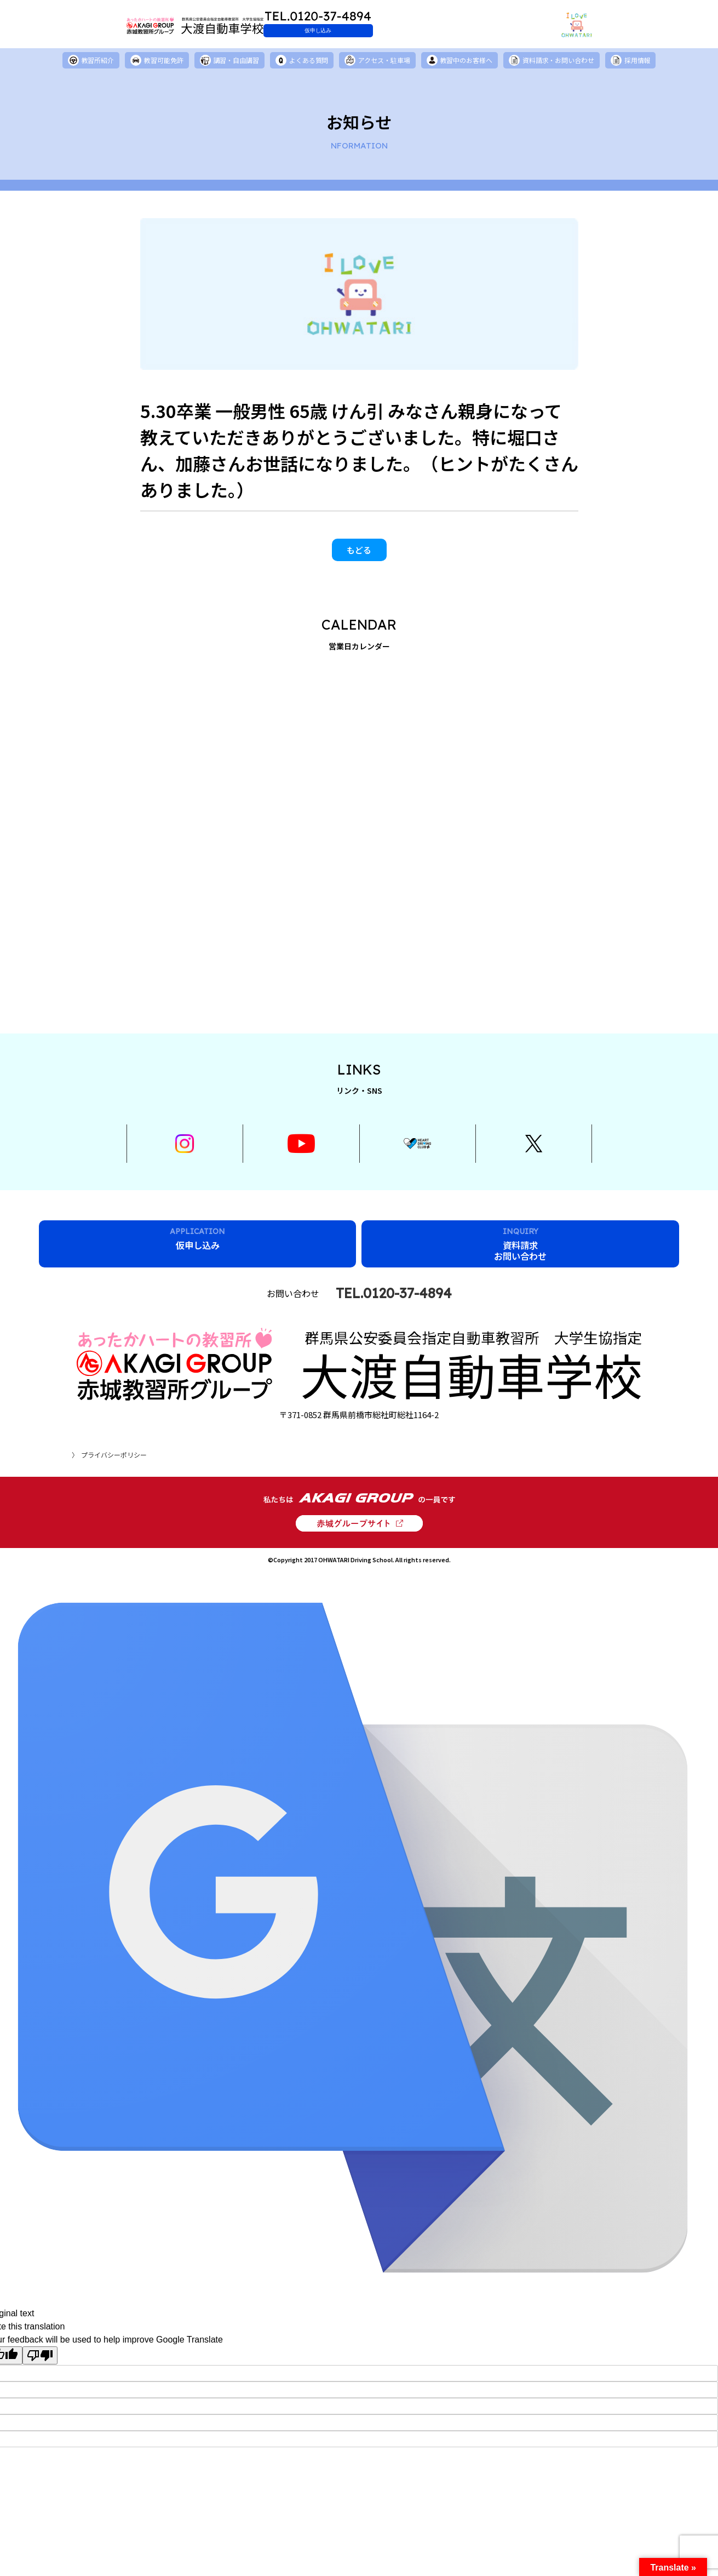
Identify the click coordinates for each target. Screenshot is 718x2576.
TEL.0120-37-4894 (393, 1326)
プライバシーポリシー (114, 1441)
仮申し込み (384, 30)
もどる (359, 556)
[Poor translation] (40, 2343)
